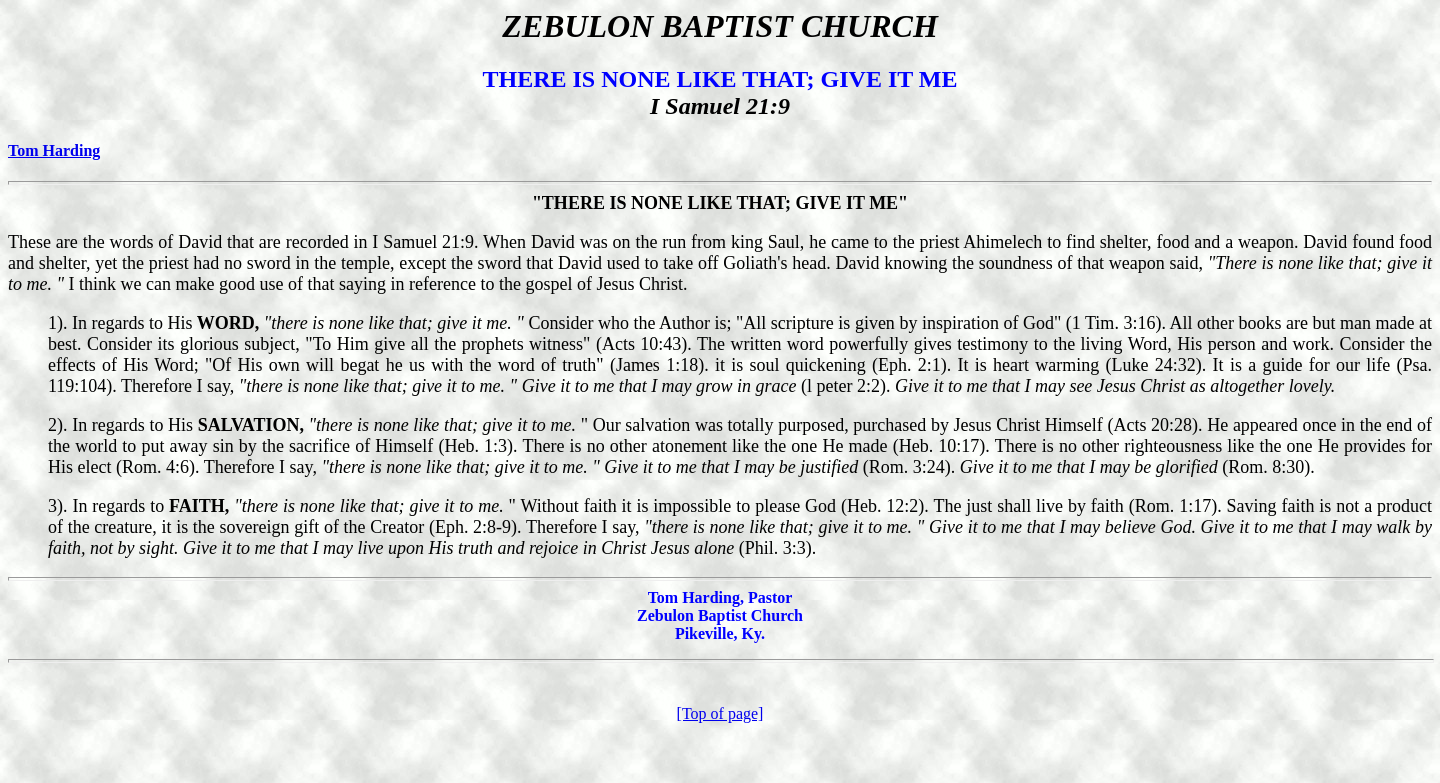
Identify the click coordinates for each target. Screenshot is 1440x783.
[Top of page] (720, 713)
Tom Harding (54, 150)
